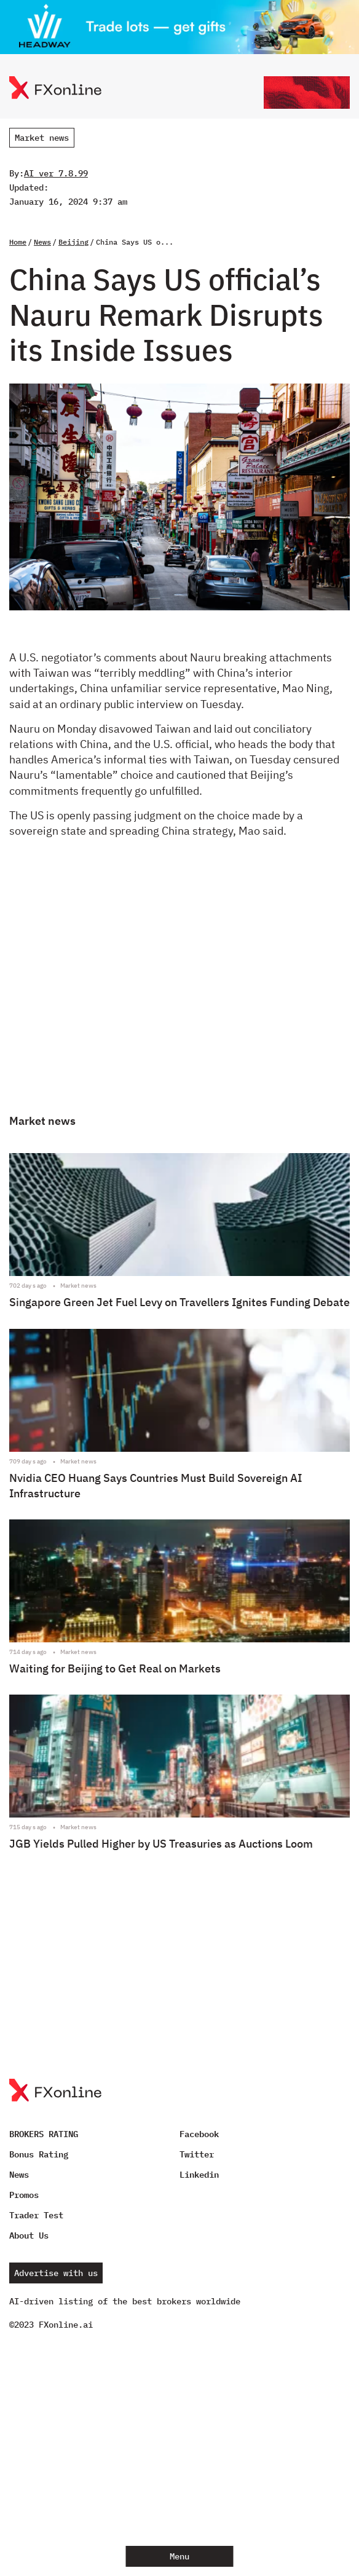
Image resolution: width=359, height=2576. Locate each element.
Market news (42, 137)
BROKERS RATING (43, 2134)
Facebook (199, 2134)
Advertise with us (56, 2273)
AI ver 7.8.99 (56, 173)
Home (17, 241)
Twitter (197, 2154)
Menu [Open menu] (179, 2556)
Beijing (73, 241)
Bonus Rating (38, 2154)
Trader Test (36, 2215)
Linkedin (199, 2174)
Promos (24, 2194)
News (42, 241)
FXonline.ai (66, 2324)
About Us (29, 2235)
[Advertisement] (179, 986)
